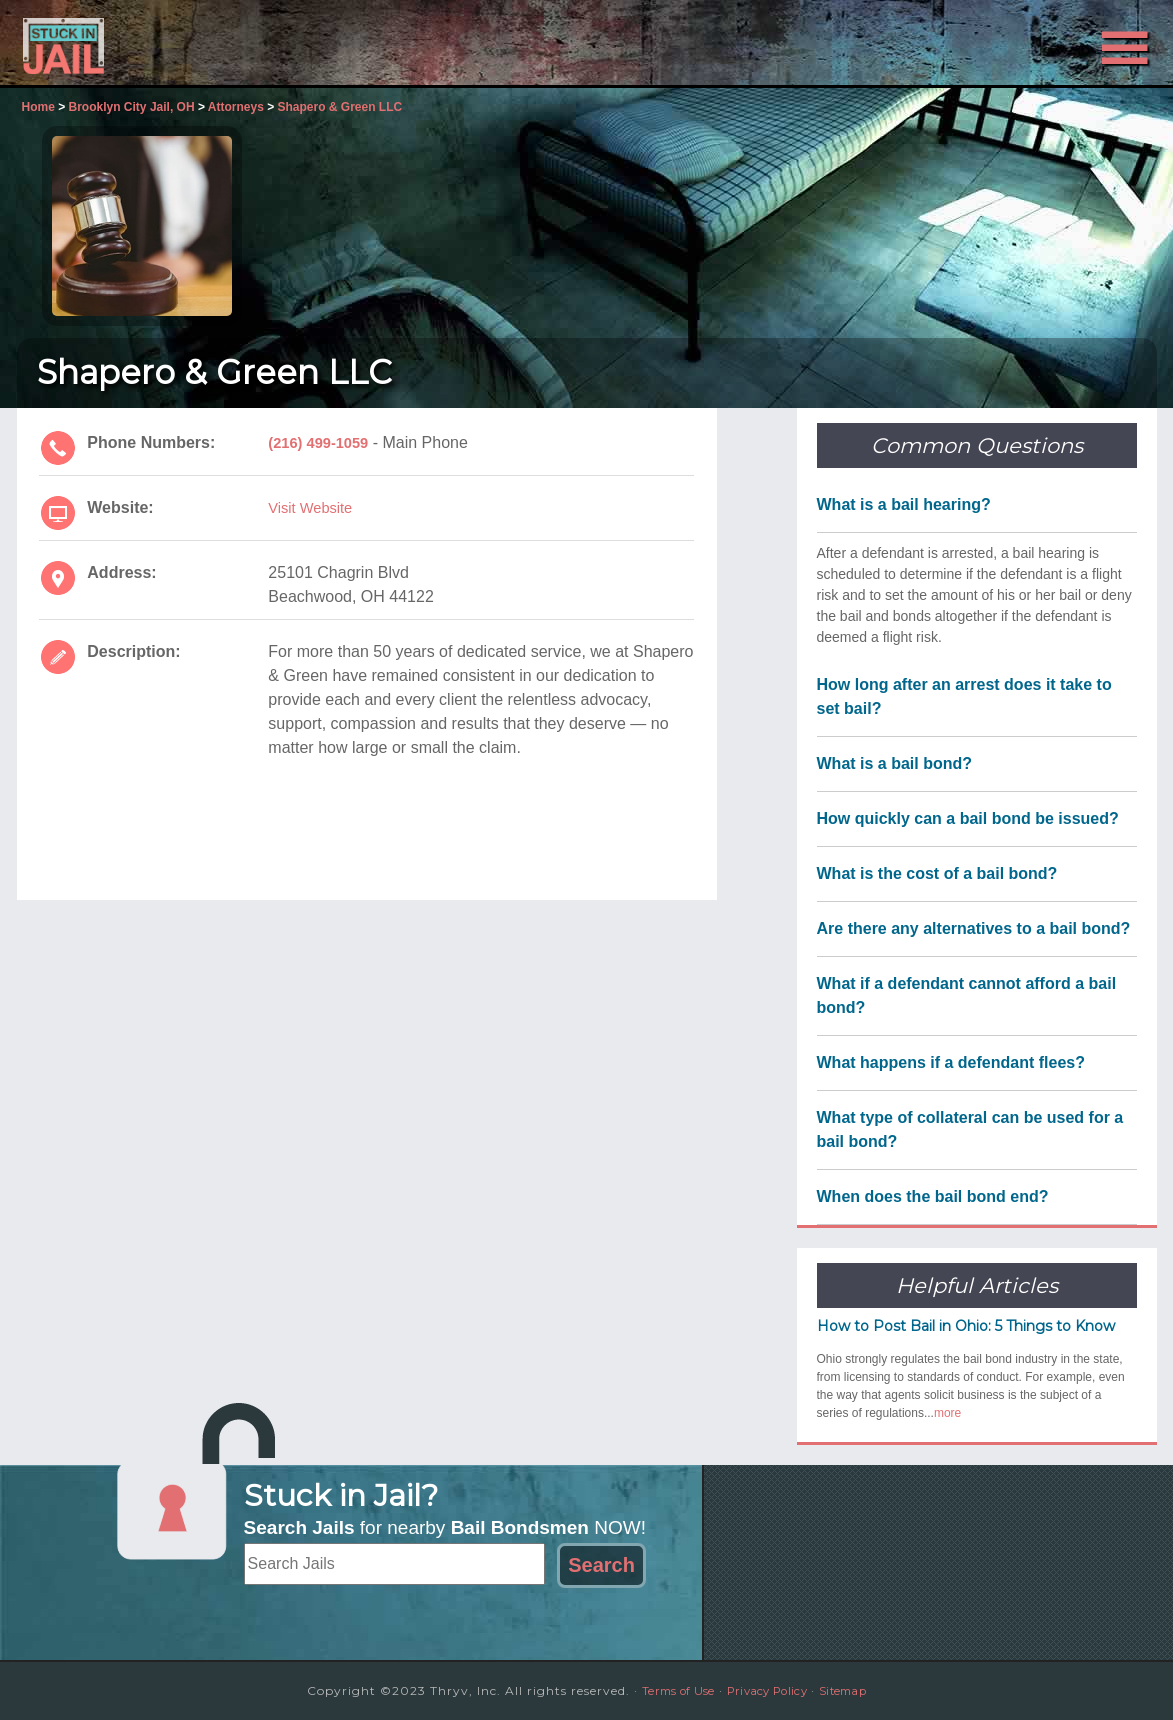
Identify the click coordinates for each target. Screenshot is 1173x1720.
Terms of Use (666, 1690)
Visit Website (314, 507)
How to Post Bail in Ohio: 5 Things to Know (966, 1326)
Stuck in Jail (197, 43)
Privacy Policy (768, 1690)
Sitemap (856, 1690)
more (947, 1413)
